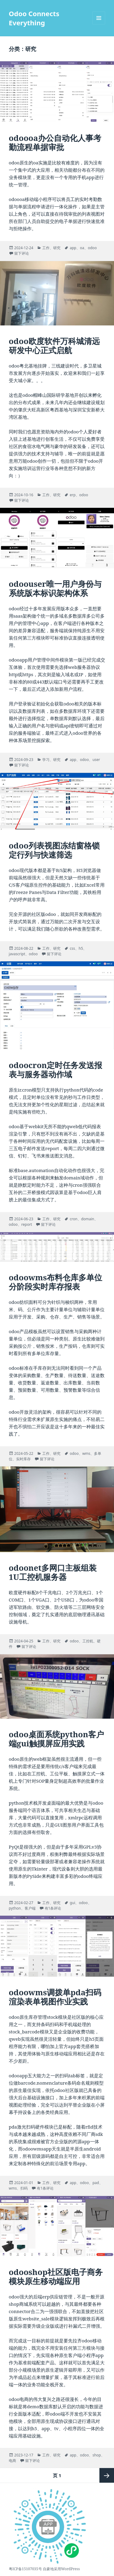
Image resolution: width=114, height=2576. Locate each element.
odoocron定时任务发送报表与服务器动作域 (55, 1070)
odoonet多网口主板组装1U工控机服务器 (53, 1572)
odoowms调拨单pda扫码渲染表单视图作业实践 (55, 1997)
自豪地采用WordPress (61, 2568)
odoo (92, 247)
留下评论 (21, 253)
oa (82, 247)
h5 (81, 948)
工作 (46, 247)
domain (87, 1219)
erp (72, 494)
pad (95, 2182)
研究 (56, 247)
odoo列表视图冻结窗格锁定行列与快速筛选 (54, 850)
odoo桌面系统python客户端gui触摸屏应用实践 (56, 1739)
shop (96, 2455)
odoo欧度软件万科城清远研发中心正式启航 (54, 345)
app (73, 247)
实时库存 (23, 1459)
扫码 (24, 2188)
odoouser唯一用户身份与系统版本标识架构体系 (55, 588)
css (72, 948)
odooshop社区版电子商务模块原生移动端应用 (56, 2276)
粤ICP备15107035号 (25, 2568)
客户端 (30, 1908)
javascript (17, 953)
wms (86, 1453)
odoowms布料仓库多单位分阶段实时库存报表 (55, 1282)
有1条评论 (53, 1908)
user (96, 759)
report (26, 1224)
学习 (46, 759)
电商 (12, 2460)
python (15, 1908)
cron (73, 1219)
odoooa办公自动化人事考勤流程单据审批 (55, 142)
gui (72, 1902)
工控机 (87, 1641)
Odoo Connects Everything (34, 18)
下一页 (106, 2475)
